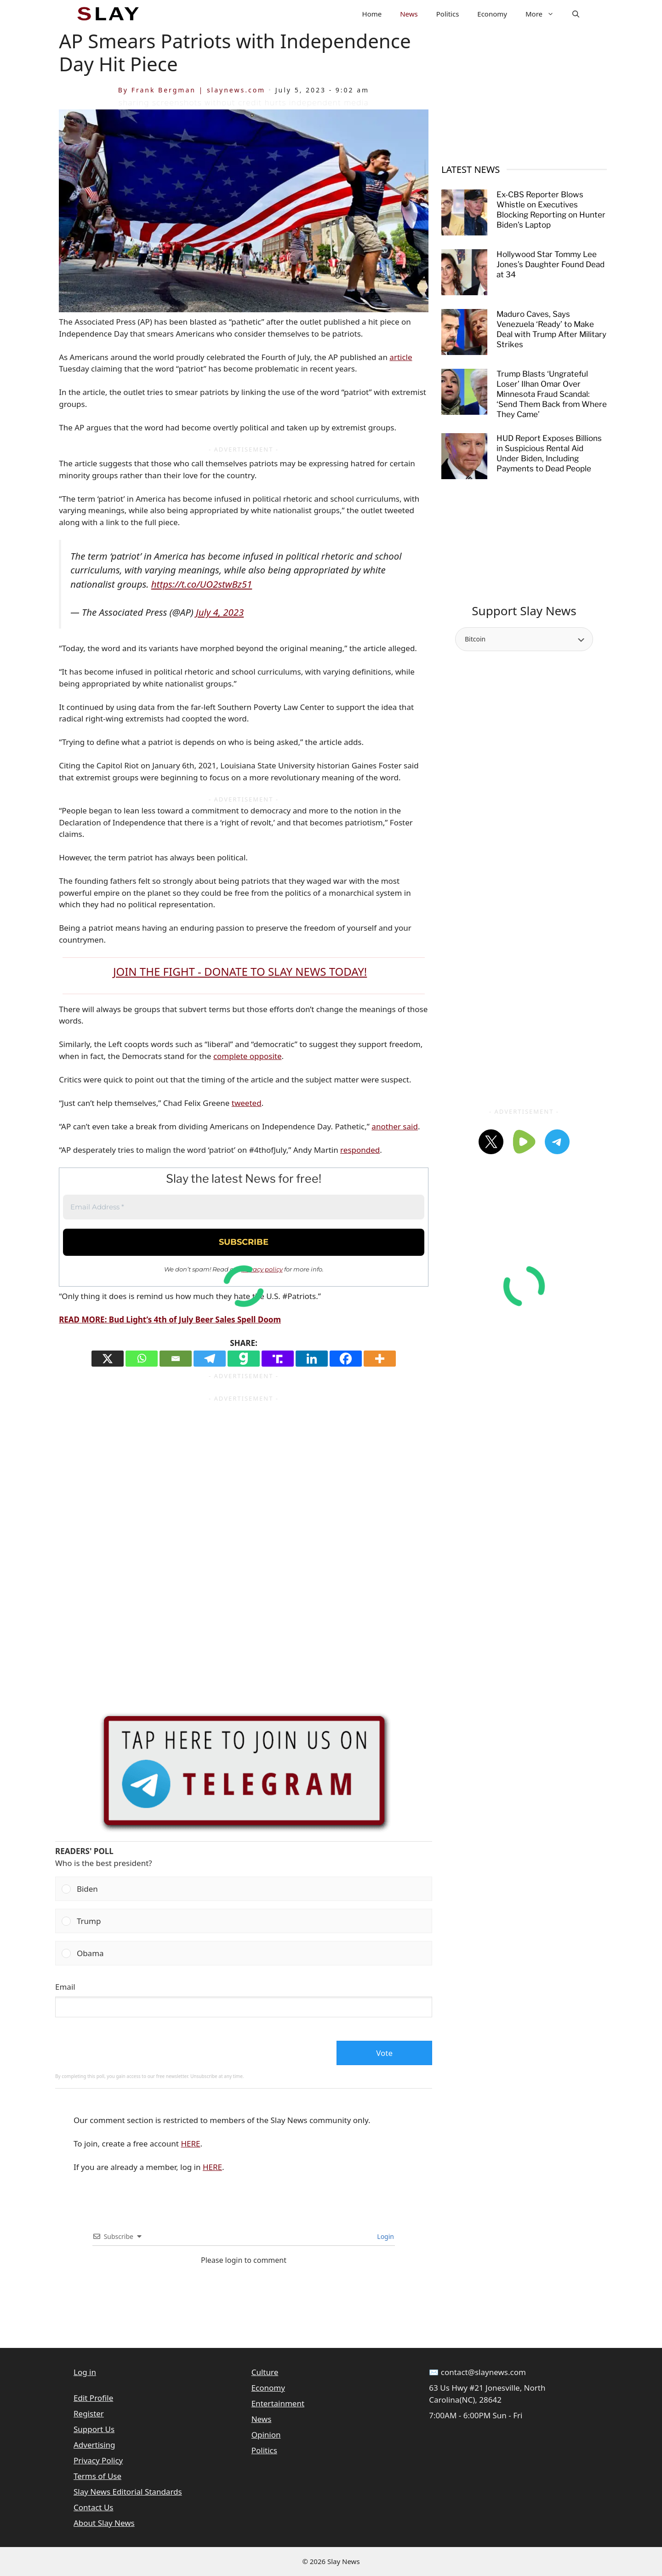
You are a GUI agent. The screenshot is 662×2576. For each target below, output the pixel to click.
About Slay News (104, 2523)
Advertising (94, 2444)
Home (372, 13)
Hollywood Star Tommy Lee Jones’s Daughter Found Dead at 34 (550, 264)
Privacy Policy (98, 2460)
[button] (575, 14)
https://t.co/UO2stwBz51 (201, 584)
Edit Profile (93, 2398)
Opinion (266, 2434)
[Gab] (244, 1359)
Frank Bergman (163, 90)
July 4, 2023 (220, 612)
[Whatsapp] (142, 1359)
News (409, 13)
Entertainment (277, 2403)
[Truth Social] (278, 1359)
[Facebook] (346, 1359)
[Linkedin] (312, 1359)
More (544, 14)
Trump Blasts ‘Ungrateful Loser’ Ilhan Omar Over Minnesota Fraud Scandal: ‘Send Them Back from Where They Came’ (551, 394)
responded (360, 1150)
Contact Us (94, 2507)
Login (385, 2236)
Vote (384, 2053)
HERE (190, 2143)
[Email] (176, 1359)
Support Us (94, 2429)
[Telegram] (210, 1359)
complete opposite (247, 1056)
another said (394, 1126)
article (400, 357)
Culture (265, 2372)
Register (89, 2413)
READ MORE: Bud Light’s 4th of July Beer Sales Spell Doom (170, 1319)
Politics (447, 13)
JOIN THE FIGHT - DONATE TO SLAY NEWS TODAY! (240, 971)
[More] (380, 1359)
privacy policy (262, 1269)
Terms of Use (97, 2476)
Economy (492, 13)
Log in (85, 2372)
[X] (107, 1359)
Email (65, 1986)
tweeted (247, 1103)
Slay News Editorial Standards (128, 2491)
